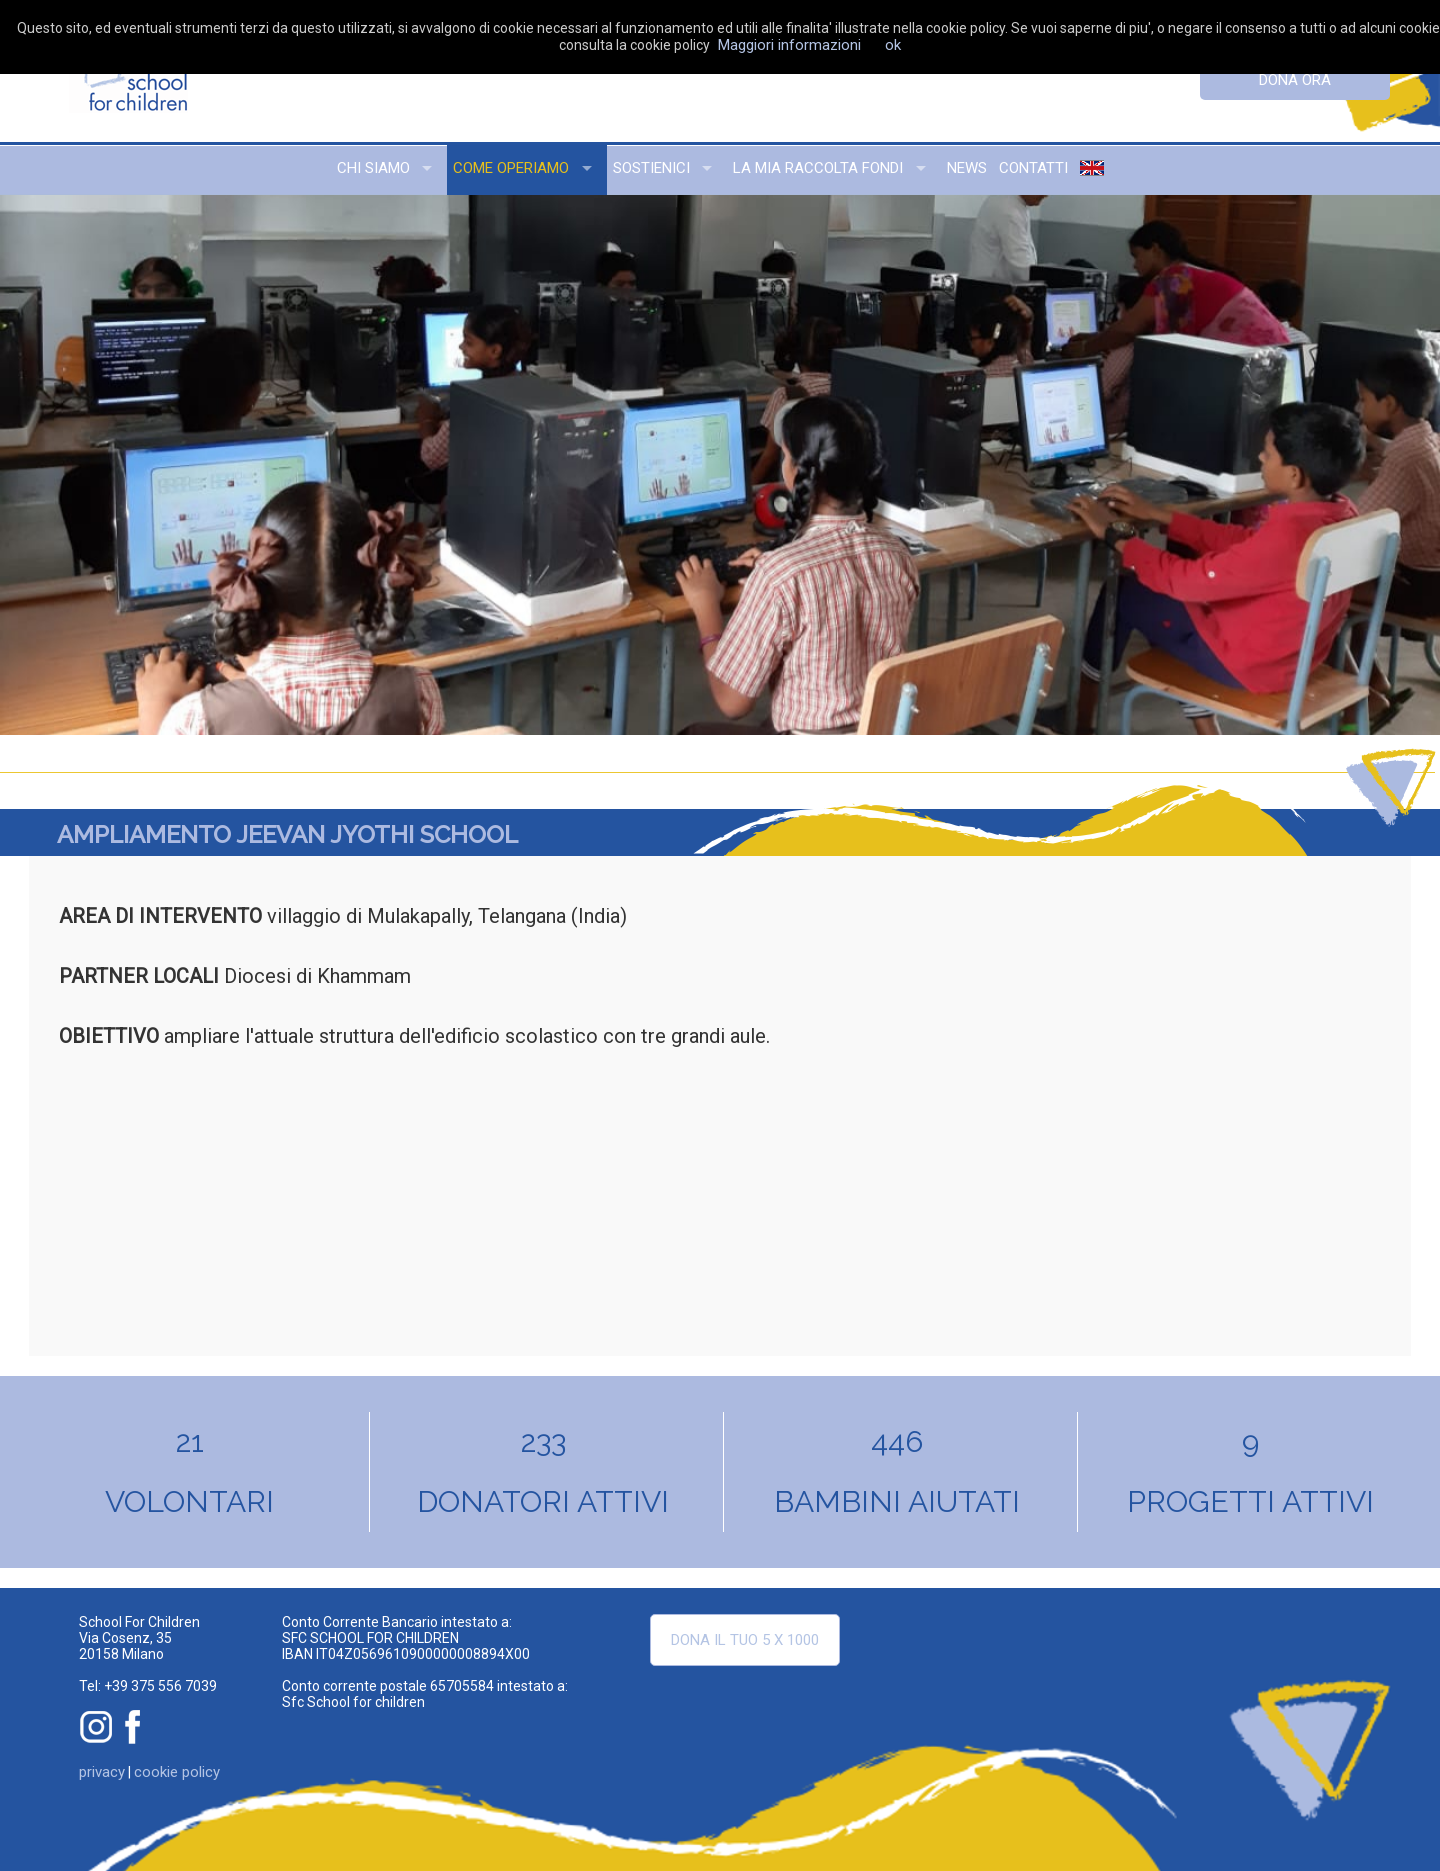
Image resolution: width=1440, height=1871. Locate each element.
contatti (1033, 168)
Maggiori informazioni (789, 45)
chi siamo (373, 168)
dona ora (1295, 80)
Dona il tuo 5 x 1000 (745, 1640)
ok (893, 45)
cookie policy (177, 1772)
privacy (102, 1772)
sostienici (651, 168)
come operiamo (511, 168)
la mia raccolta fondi (818, 168)
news (967, 168)
